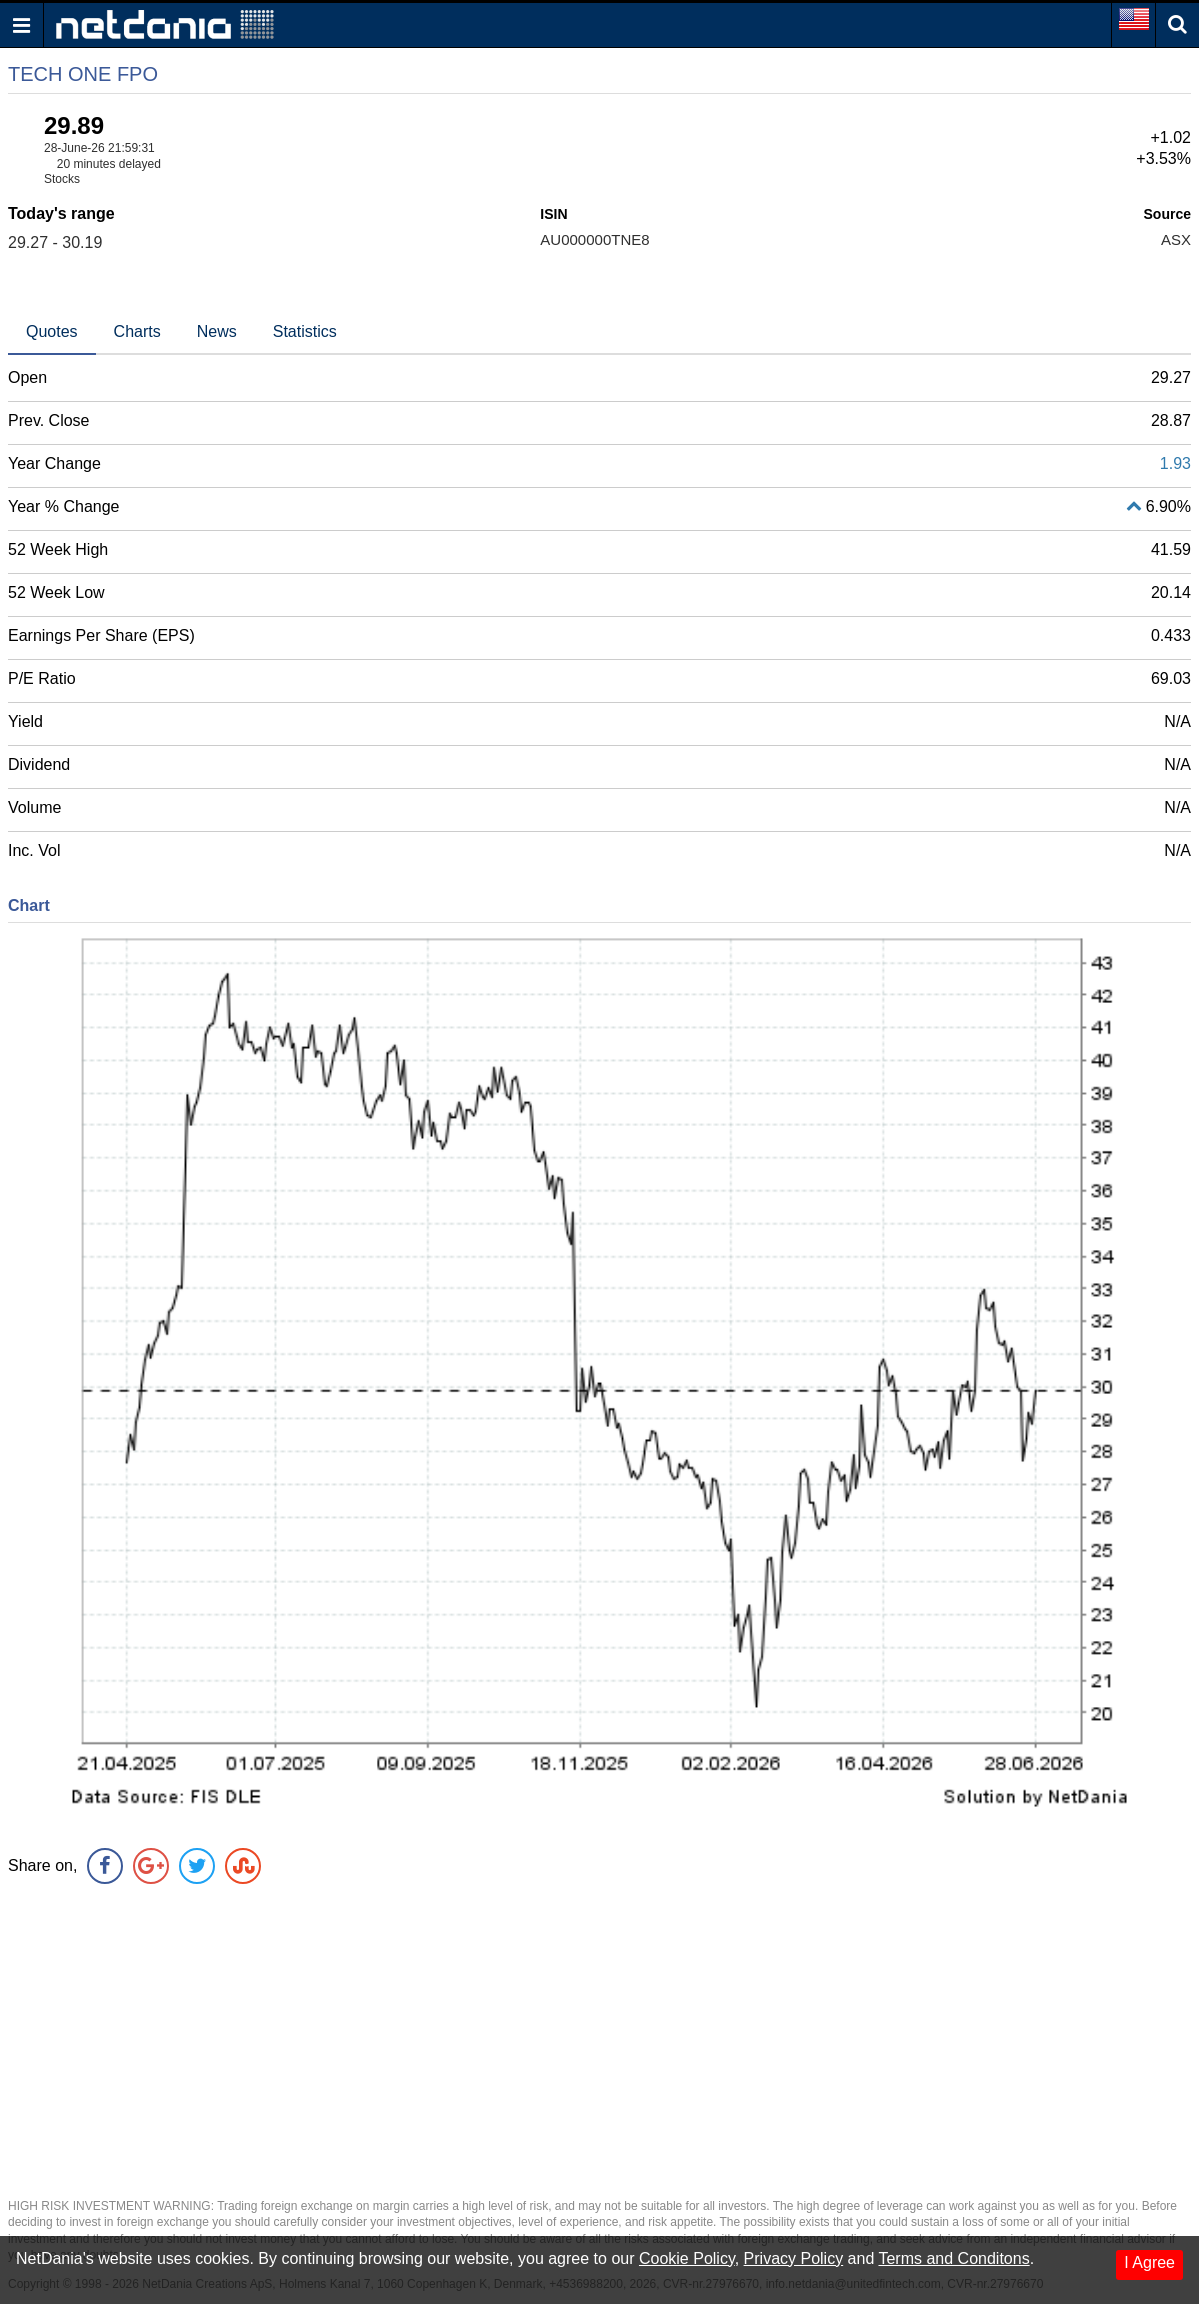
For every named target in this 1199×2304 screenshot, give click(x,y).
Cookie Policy (687, 2258)
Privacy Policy (794, 2258)
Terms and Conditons (953, 2258)
